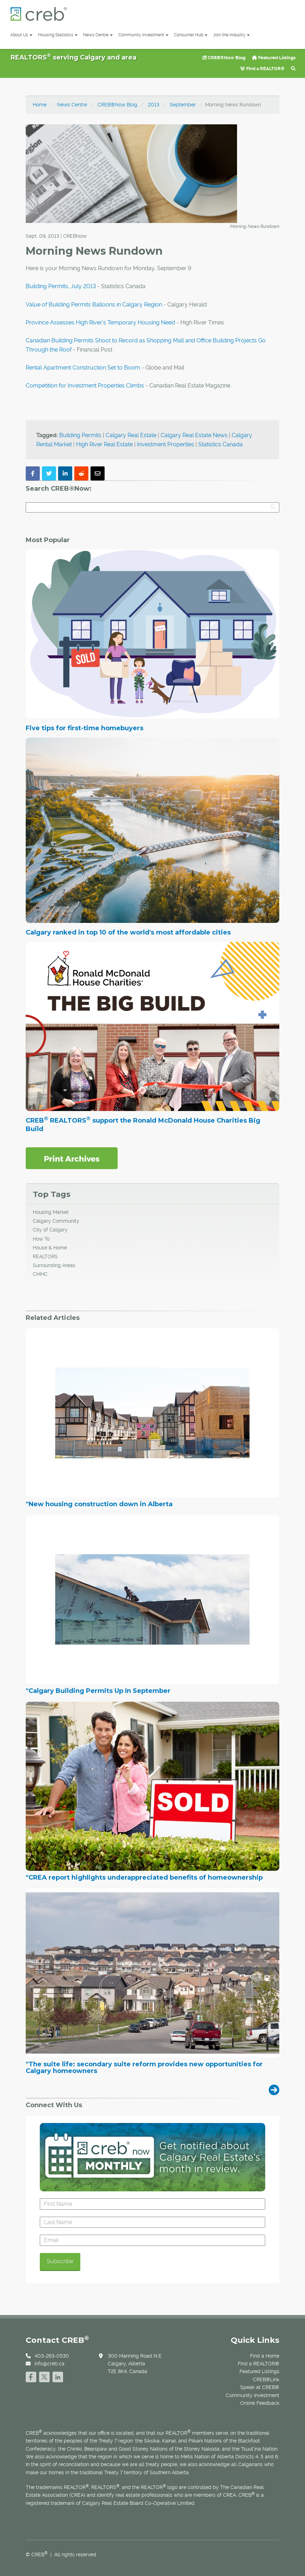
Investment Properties (165, 444)
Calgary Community (56, 1221)
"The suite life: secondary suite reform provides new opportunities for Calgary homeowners (144, 2068)
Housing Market (51, 1212)
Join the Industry (231, 34)
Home (39, 104)
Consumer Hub (190, 34)
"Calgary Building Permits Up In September (98, 1691)
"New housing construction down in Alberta (99, 1504)
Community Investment (143, 34)
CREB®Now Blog (223, 57)
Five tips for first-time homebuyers (84, 728)
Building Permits (80, 435)
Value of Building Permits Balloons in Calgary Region (94, 304)
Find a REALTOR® (262, 68)
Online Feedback (259, 2403)
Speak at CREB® (259, 2387)
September (183, 104)
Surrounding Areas (54, 1265)
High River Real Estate (104, 444)
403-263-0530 (52, 2356)
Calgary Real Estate (131, 435)
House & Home (50, 1247)
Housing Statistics (57, 34)
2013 (153, 104)
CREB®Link (266, 2379)
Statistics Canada (220, 444)
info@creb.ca (49, 2363)
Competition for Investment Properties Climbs (85, 385)
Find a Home (264, 2356)
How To (41, 1239)
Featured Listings (273, 57)
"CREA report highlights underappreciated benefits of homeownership (144, 1877)
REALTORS (45, 1256)
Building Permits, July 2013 (61, 286)
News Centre (98, 34)
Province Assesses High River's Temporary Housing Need (100, 322)
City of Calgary (50, 1230)
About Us (21, 34)
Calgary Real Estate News (194, 435)
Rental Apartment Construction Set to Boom (83, 367)
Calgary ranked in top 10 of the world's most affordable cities (128, 932)
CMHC (40, 1274)
